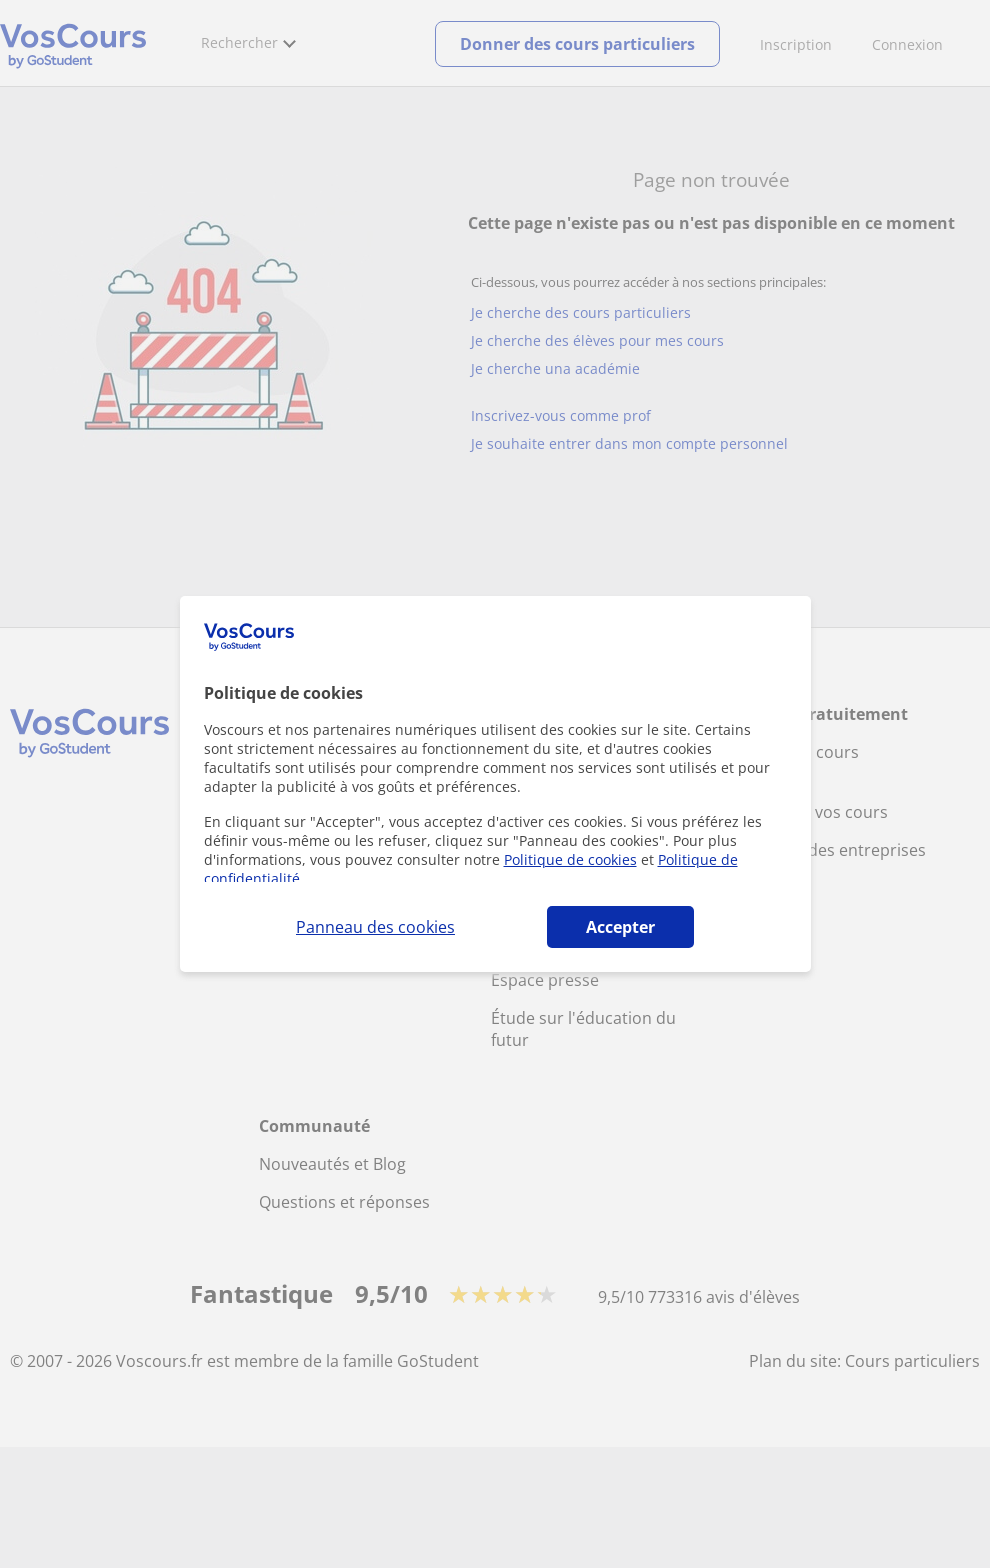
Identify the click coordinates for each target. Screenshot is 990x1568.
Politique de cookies (570, 859)
